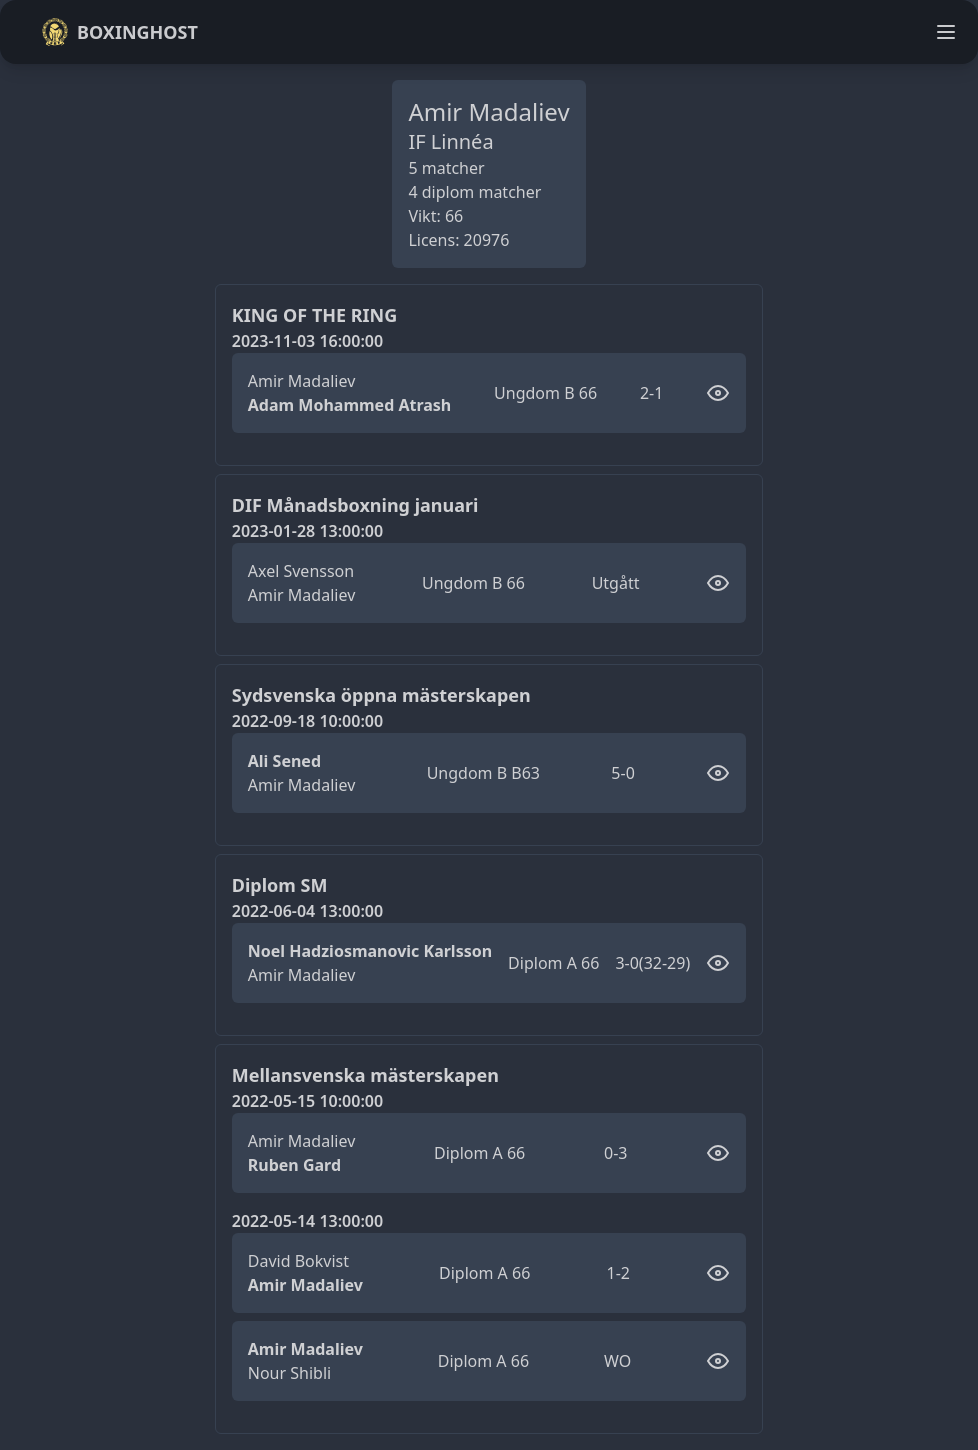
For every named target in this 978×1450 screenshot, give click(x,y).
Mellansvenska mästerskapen (365, 1075)
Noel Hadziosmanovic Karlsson (370, 951)
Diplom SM (280, 885)
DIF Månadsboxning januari (355, 505)
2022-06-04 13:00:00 (307, 911)
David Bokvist (298, 1261)
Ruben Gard (294, 1165)
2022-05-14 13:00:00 (307, 1221)
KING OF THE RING (315, 315)
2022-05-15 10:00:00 (307, 1101)
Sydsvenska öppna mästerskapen (381, 695)
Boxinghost (119, 32)
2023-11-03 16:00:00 (307, 341)
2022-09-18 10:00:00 (307, 721)
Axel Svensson (301, 571)
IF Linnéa (450, 141)
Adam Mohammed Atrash (350, 405)
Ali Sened (284, 761)
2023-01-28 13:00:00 (307, 531)
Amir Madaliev (301, 381)
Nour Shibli (289, 1373)
